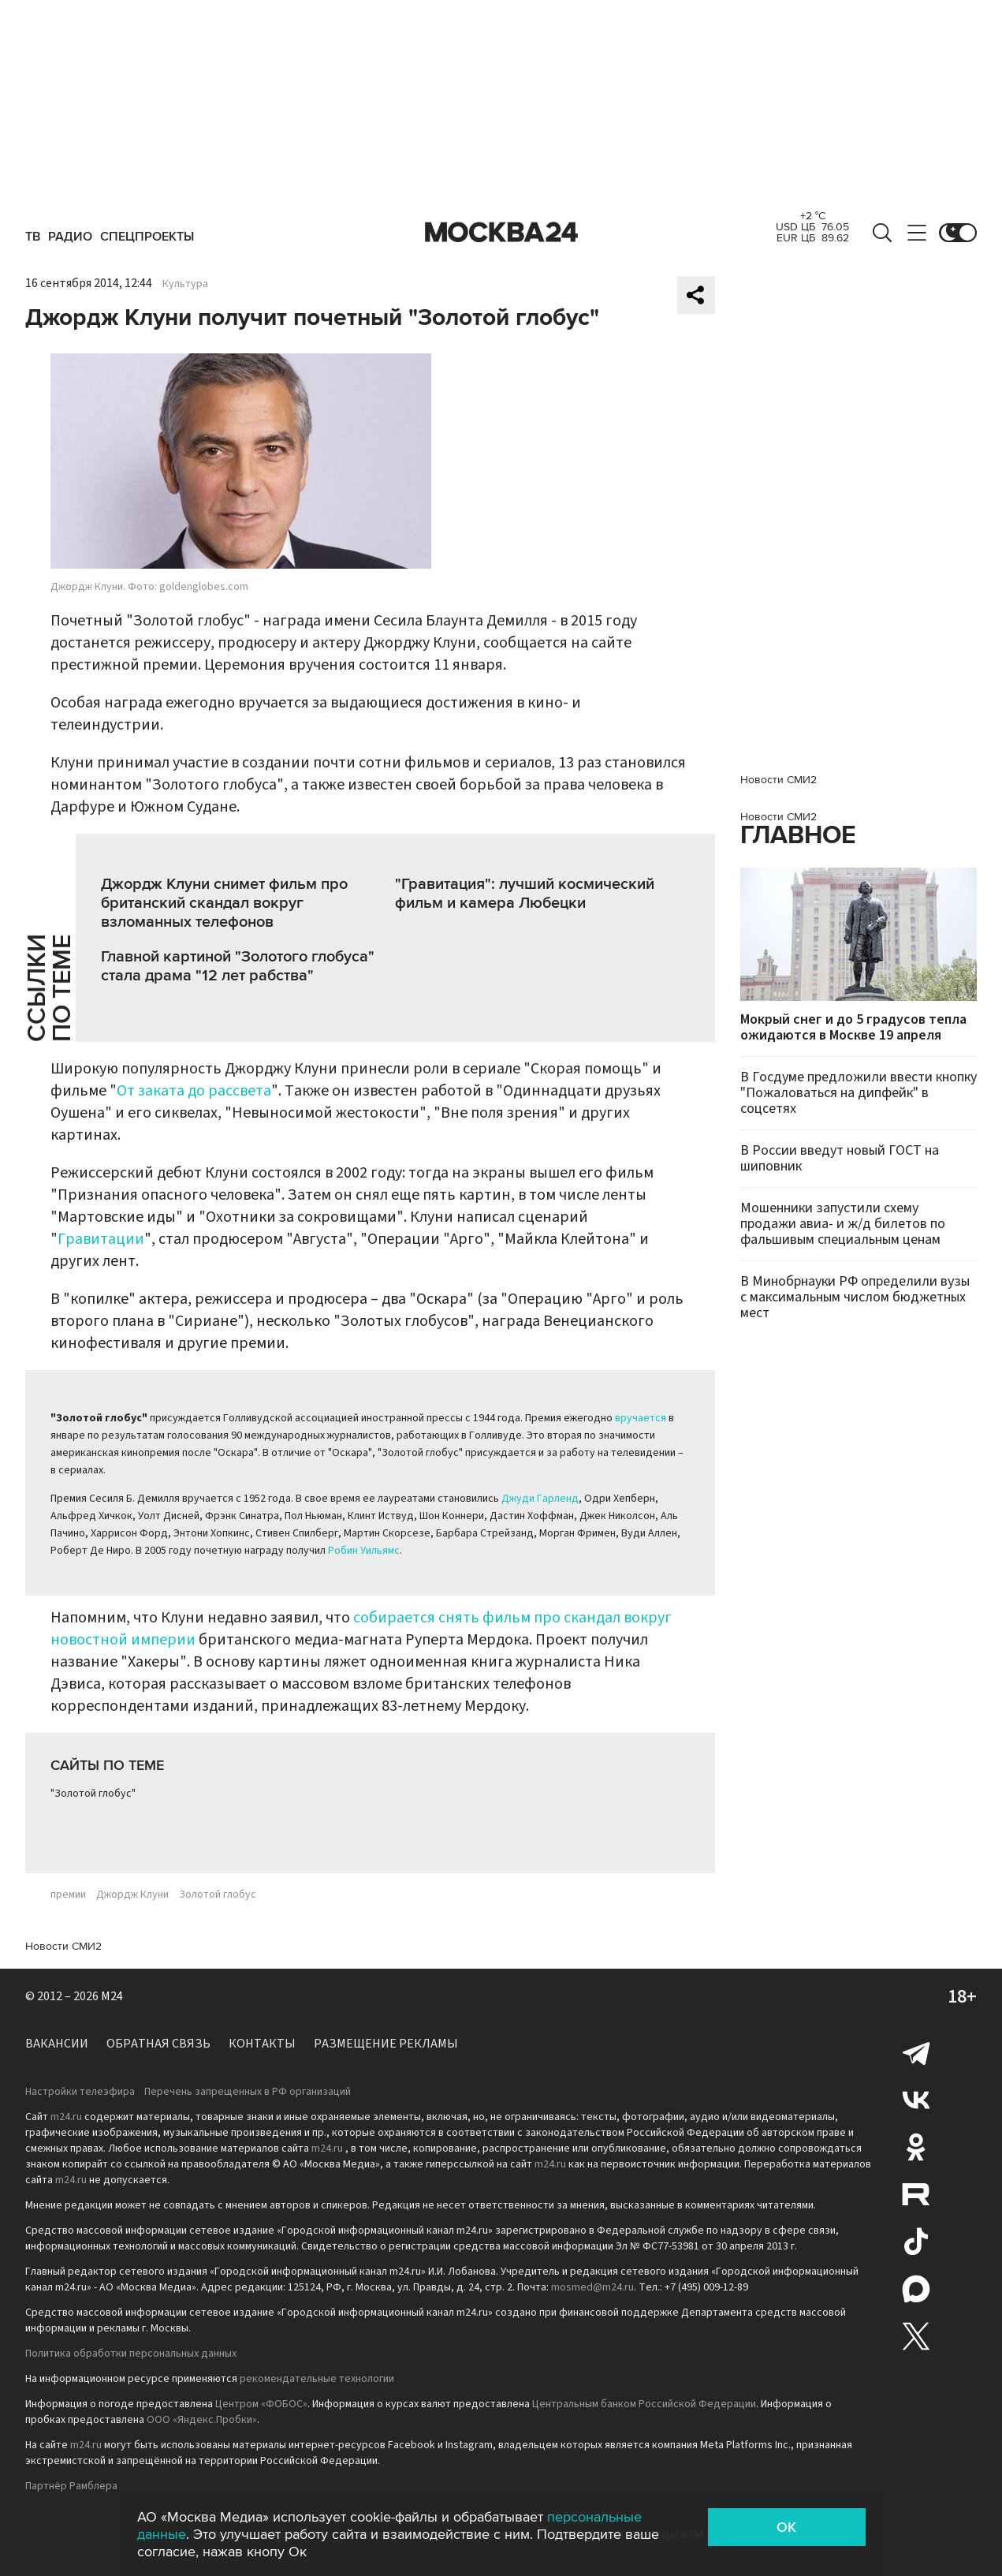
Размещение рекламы (386, 2043)
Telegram (916, 2052)
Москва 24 (501, 233)
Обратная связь (158, 2043)
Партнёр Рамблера (71, 2486)
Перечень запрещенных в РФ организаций (247, 2092)
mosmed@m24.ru (592, 2287)
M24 (112, 1996)
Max (916, 2289)
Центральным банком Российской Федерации (644, 2404)
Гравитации (101, 1239)
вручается (640, 1418)
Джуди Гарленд (540, 1498)
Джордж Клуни (132, 1894)
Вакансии (56, 2043)
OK (786, 2527)
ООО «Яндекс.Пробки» (202, 2420)
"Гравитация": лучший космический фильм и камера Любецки (524, 894)
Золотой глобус (217, 1894)
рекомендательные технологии (317, 2379)
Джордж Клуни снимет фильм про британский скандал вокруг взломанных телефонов (224, 903)
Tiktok (916, 2241)
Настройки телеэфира (80, 2092)
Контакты (262, 2043)
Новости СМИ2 (63, 1946)
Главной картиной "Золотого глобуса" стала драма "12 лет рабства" (237, 966)
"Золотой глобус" (93, 1793)
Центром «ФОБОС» (261, 2404)
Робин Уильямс (364, 1551)
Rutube (916, 2194)
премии (68, 1894)
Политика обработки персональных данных (131, 2353)
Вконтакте (916, 2099)
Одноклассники (916, 2147)
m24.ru (66, 2117)
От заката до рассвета (194, 1091)
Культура (185, 284)
